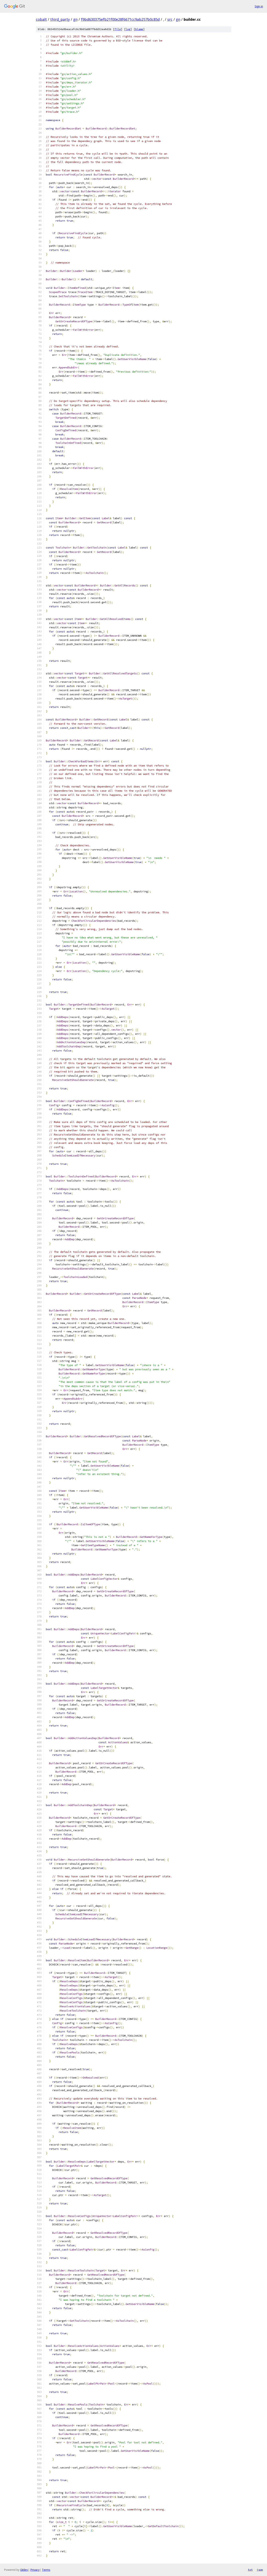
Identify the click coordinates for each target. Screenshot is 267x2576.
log (128, 29)
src (169, 19)
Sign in (259, 6)
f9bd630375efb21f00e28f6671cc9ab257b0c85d (120, 19)
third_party (60, 19)
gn (75, 19)
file (117, 29)
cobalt (41, 19)
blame (139, 29)
